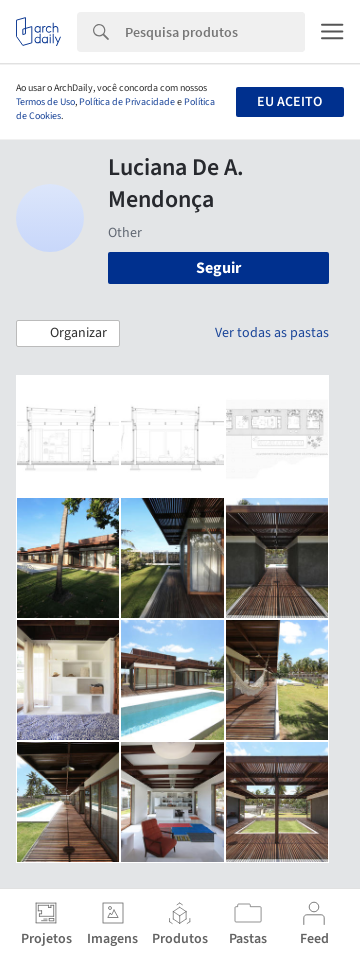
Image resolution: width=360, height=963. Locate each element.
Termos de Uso (45, 102)
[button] (68, 334)
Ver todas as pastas (272, 333)
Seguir (218, 268)
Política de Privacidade (127, 102)
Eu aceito (289, 102)
